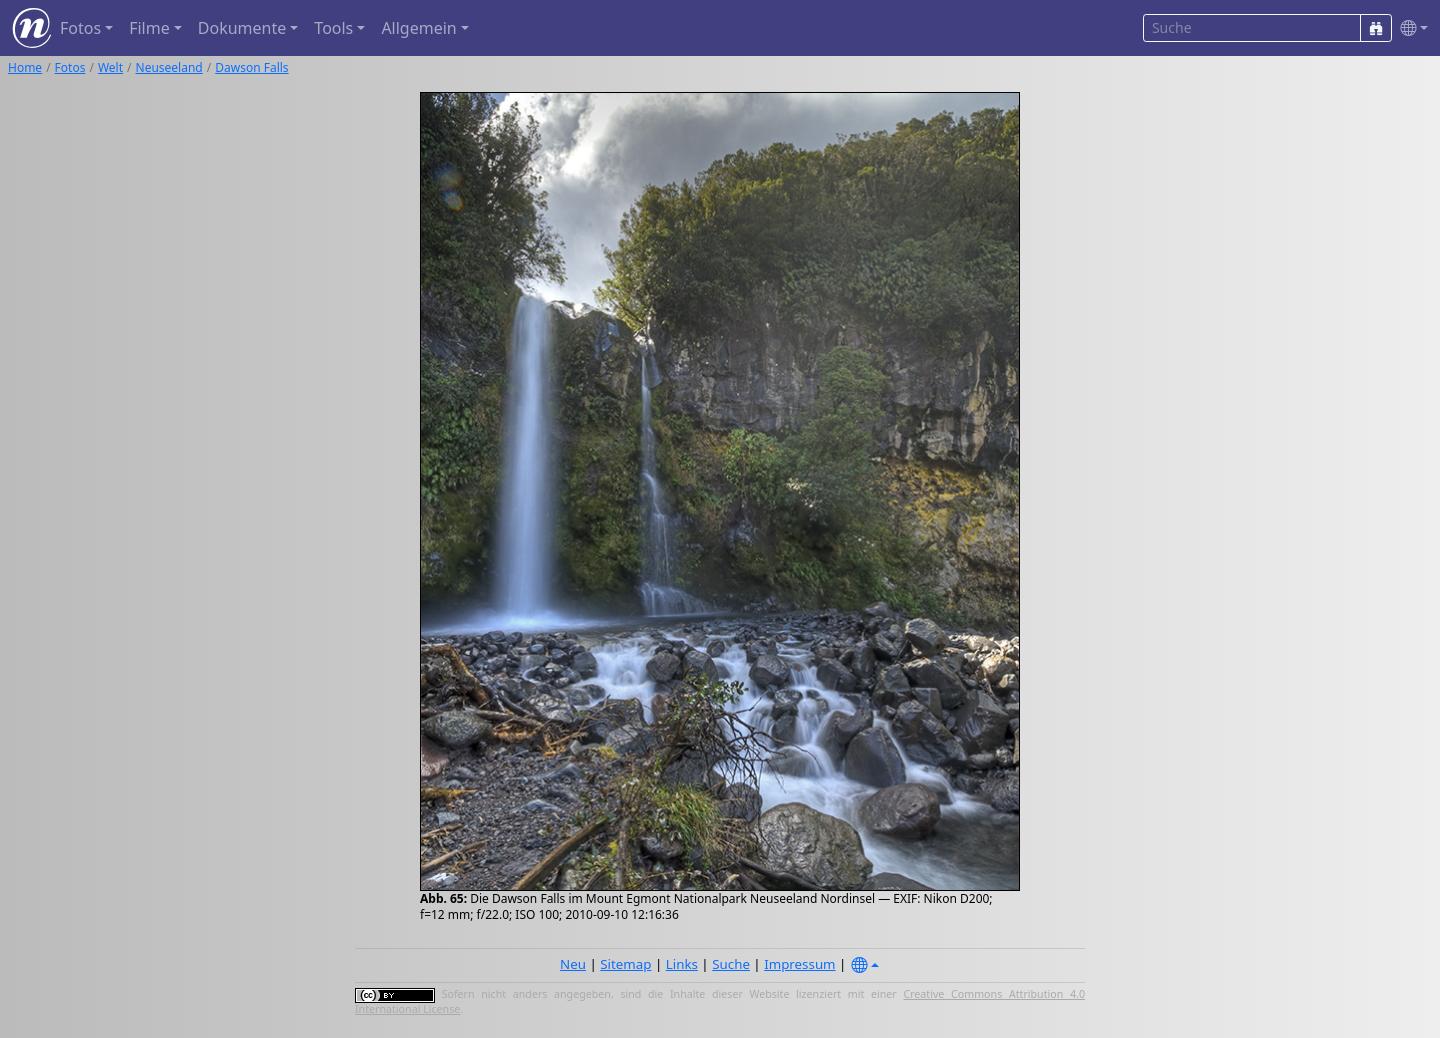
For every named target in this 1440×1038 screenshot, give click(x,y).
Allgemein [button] (418, 28)
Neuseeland (169, 67)
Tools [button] (333, 28)
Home (25, 67)
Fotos (70, 67)
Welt (110, 67)
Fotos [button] (80, 28)
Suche (731, 964)
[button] (1410, 28)
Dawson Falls (251, 67)
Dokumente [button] (242, 28)
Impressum (799, 964)
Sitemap (625, 964)
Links (682, 964)
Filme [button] (149, 28)
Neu (573, 964)
